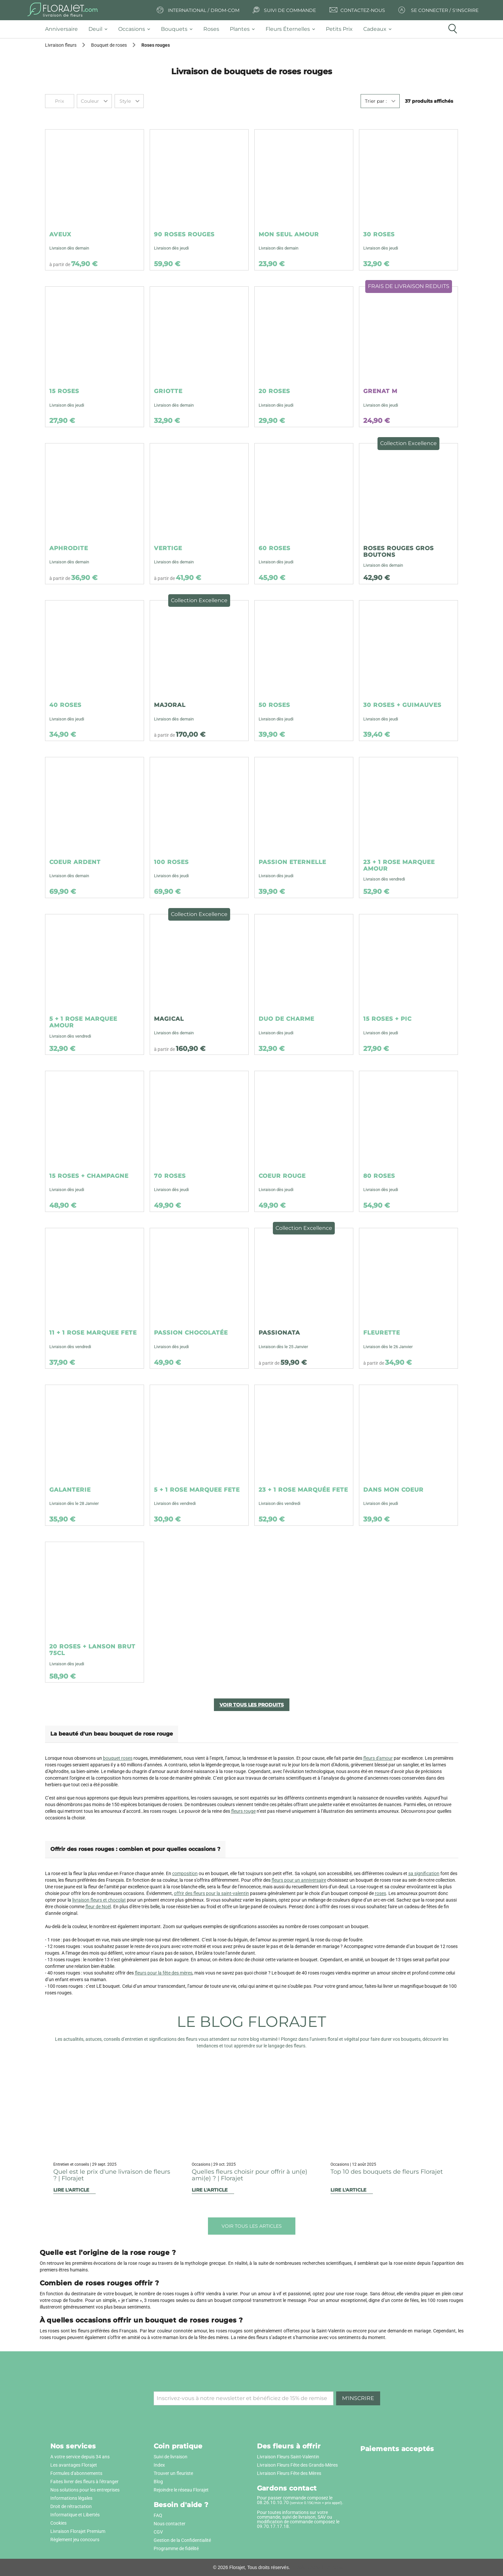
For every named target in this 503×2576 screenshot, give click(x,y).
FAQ (158, 2515)
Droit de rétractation (71, 2506)
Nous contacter (169, 2523)
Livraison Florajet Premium (77, 2531)
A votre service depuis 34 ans (80, 2456)
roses (380, 1893)
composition (185, 1873)
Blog (158, 2481)
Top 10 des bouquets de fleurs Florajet (386, 2171)
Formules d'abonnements (76, 2473)
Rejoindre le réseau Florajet (181, 2490)
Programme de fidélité (176, 2548)
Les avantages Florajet (73, 2465)
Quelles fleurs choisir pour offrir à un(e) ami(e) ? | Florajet (249, 2175)
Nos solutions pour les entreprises (85, 2490)
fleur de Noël (98, 1906)
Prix (59, 101)
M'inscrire (358, 2398)
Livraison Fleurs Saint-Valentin (288, 2456)
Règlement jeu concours (74, 2539)
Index (159, 2465)
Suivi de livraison (170, 2456)
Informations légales (71, 2498)
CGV (158, 2532)
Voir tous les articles (252, 2226)
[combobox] (94, 101)
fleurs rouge (243, 1811)
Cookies (58, 2523)
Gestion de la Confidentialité (182, 2540)
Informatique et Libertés (75, 2514)
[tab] (64, 29)
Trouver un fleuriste (173, 2473)
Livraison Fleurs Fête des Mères (289, 2473)
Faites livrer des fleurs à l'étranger (84, 2481)
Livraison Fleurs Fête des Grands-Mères (297, 2465)
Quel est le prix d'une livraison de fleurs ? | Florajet (111, 2175)
